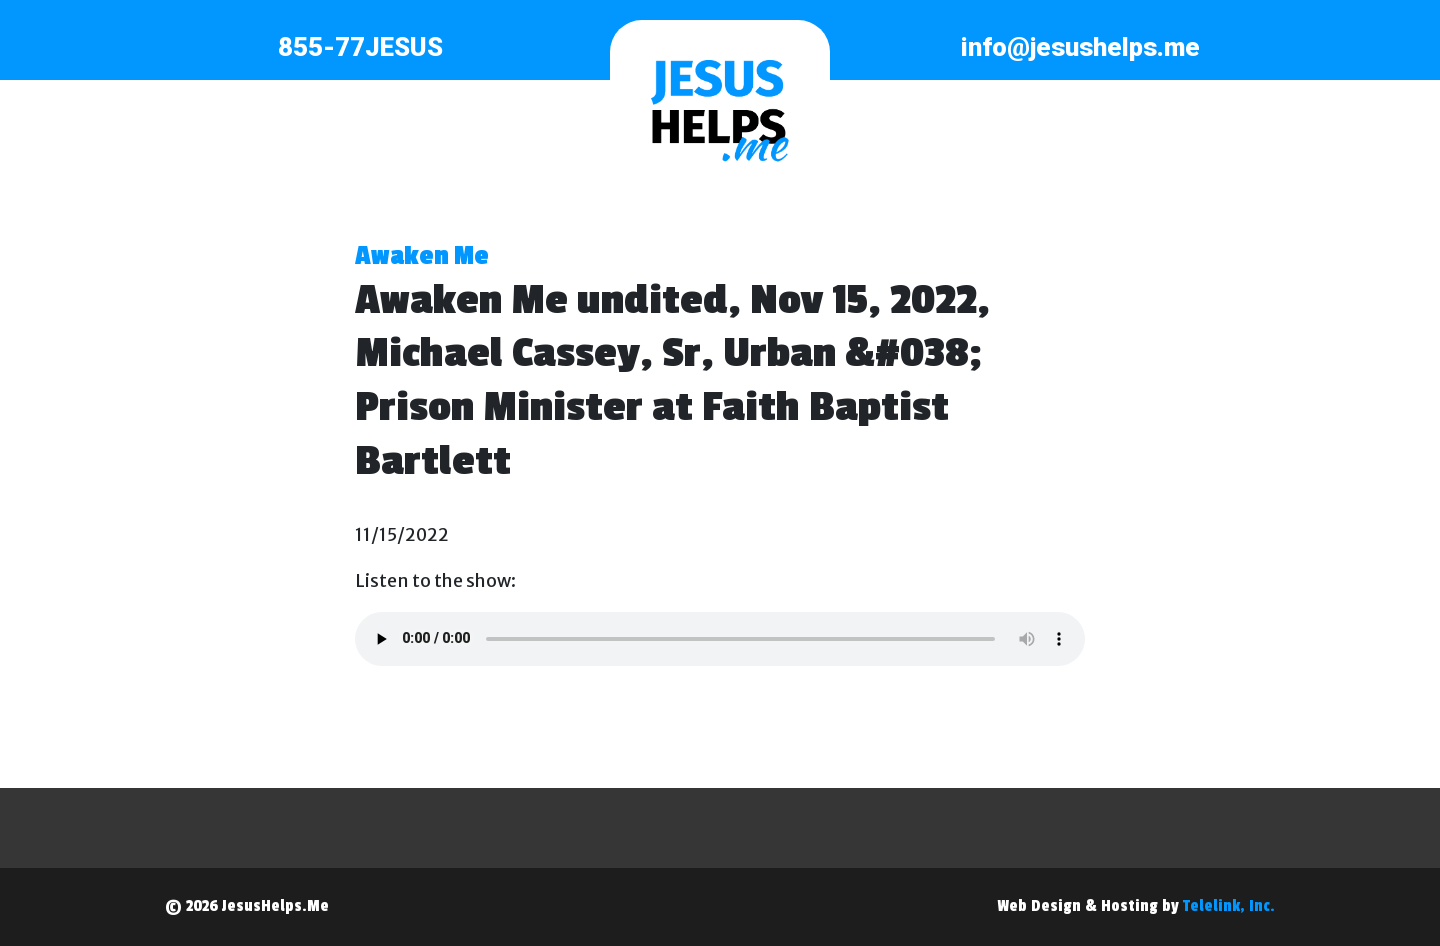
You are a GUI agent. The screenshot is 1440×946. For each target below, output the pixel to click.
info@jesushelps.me (1080, 47)
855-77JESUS (360, 47)
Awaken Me (422, 256)
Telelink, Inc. (1229, 906)
